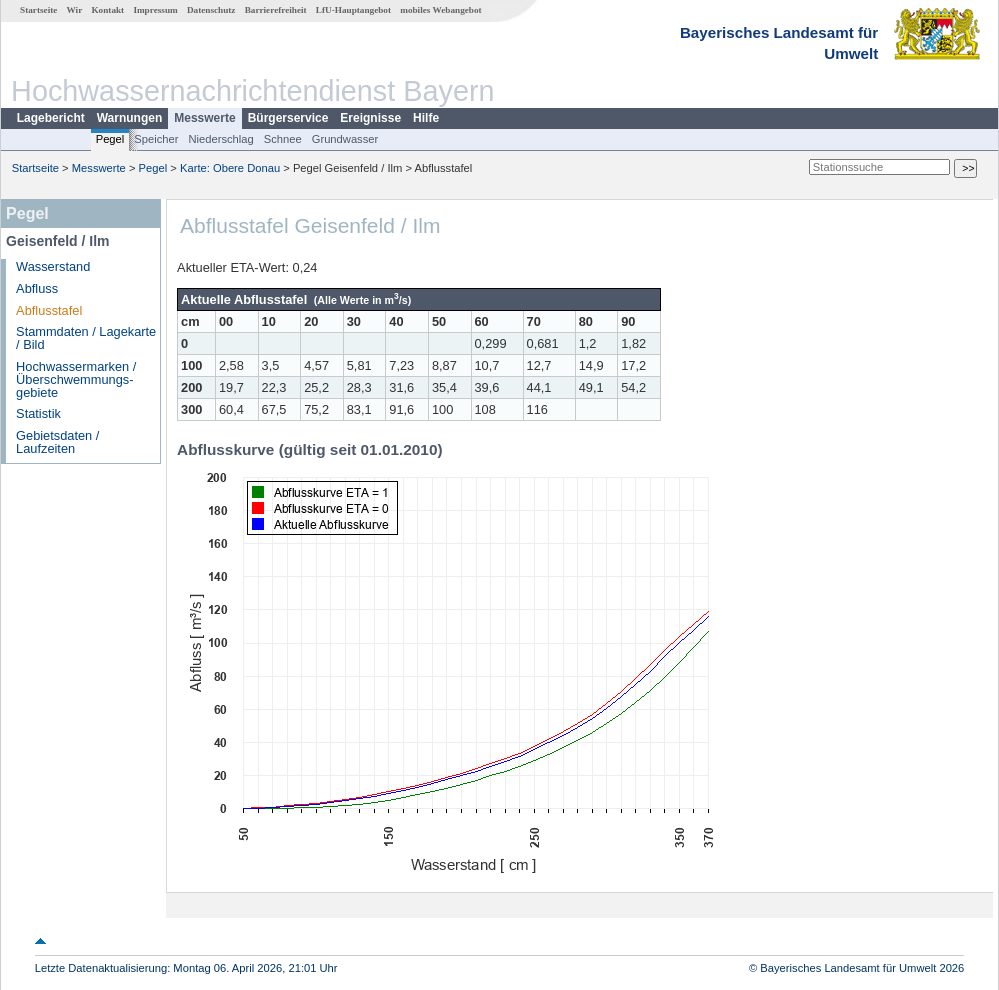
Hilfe (426, 118)
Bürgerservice (288, 118)
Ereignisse (370, 118)
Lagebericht (51, 118)
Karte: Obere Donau (230, 168)
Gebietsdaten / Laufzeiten (57, 442)
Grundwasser (345, 139)
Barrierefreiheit (276, 10)
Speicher (156, 139)
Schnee (283, 139)
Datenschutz (211, 10)
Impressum (155, 10)
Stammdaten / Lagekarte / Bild (86, 338)
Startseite (38, 10)
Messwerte (204, 118)
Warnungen (130, 118)
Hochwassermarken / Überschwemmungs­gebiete (76, 379)
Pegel (110, 139)
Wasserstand (53, 266)
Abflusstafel (49, 310)
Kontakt (107, 10)
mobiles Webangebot (440, 10)
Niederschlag (220, 139)
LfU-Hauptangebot (353, 10)
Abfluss (37, 288)
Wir (75, 10)
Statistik (38, 413)
